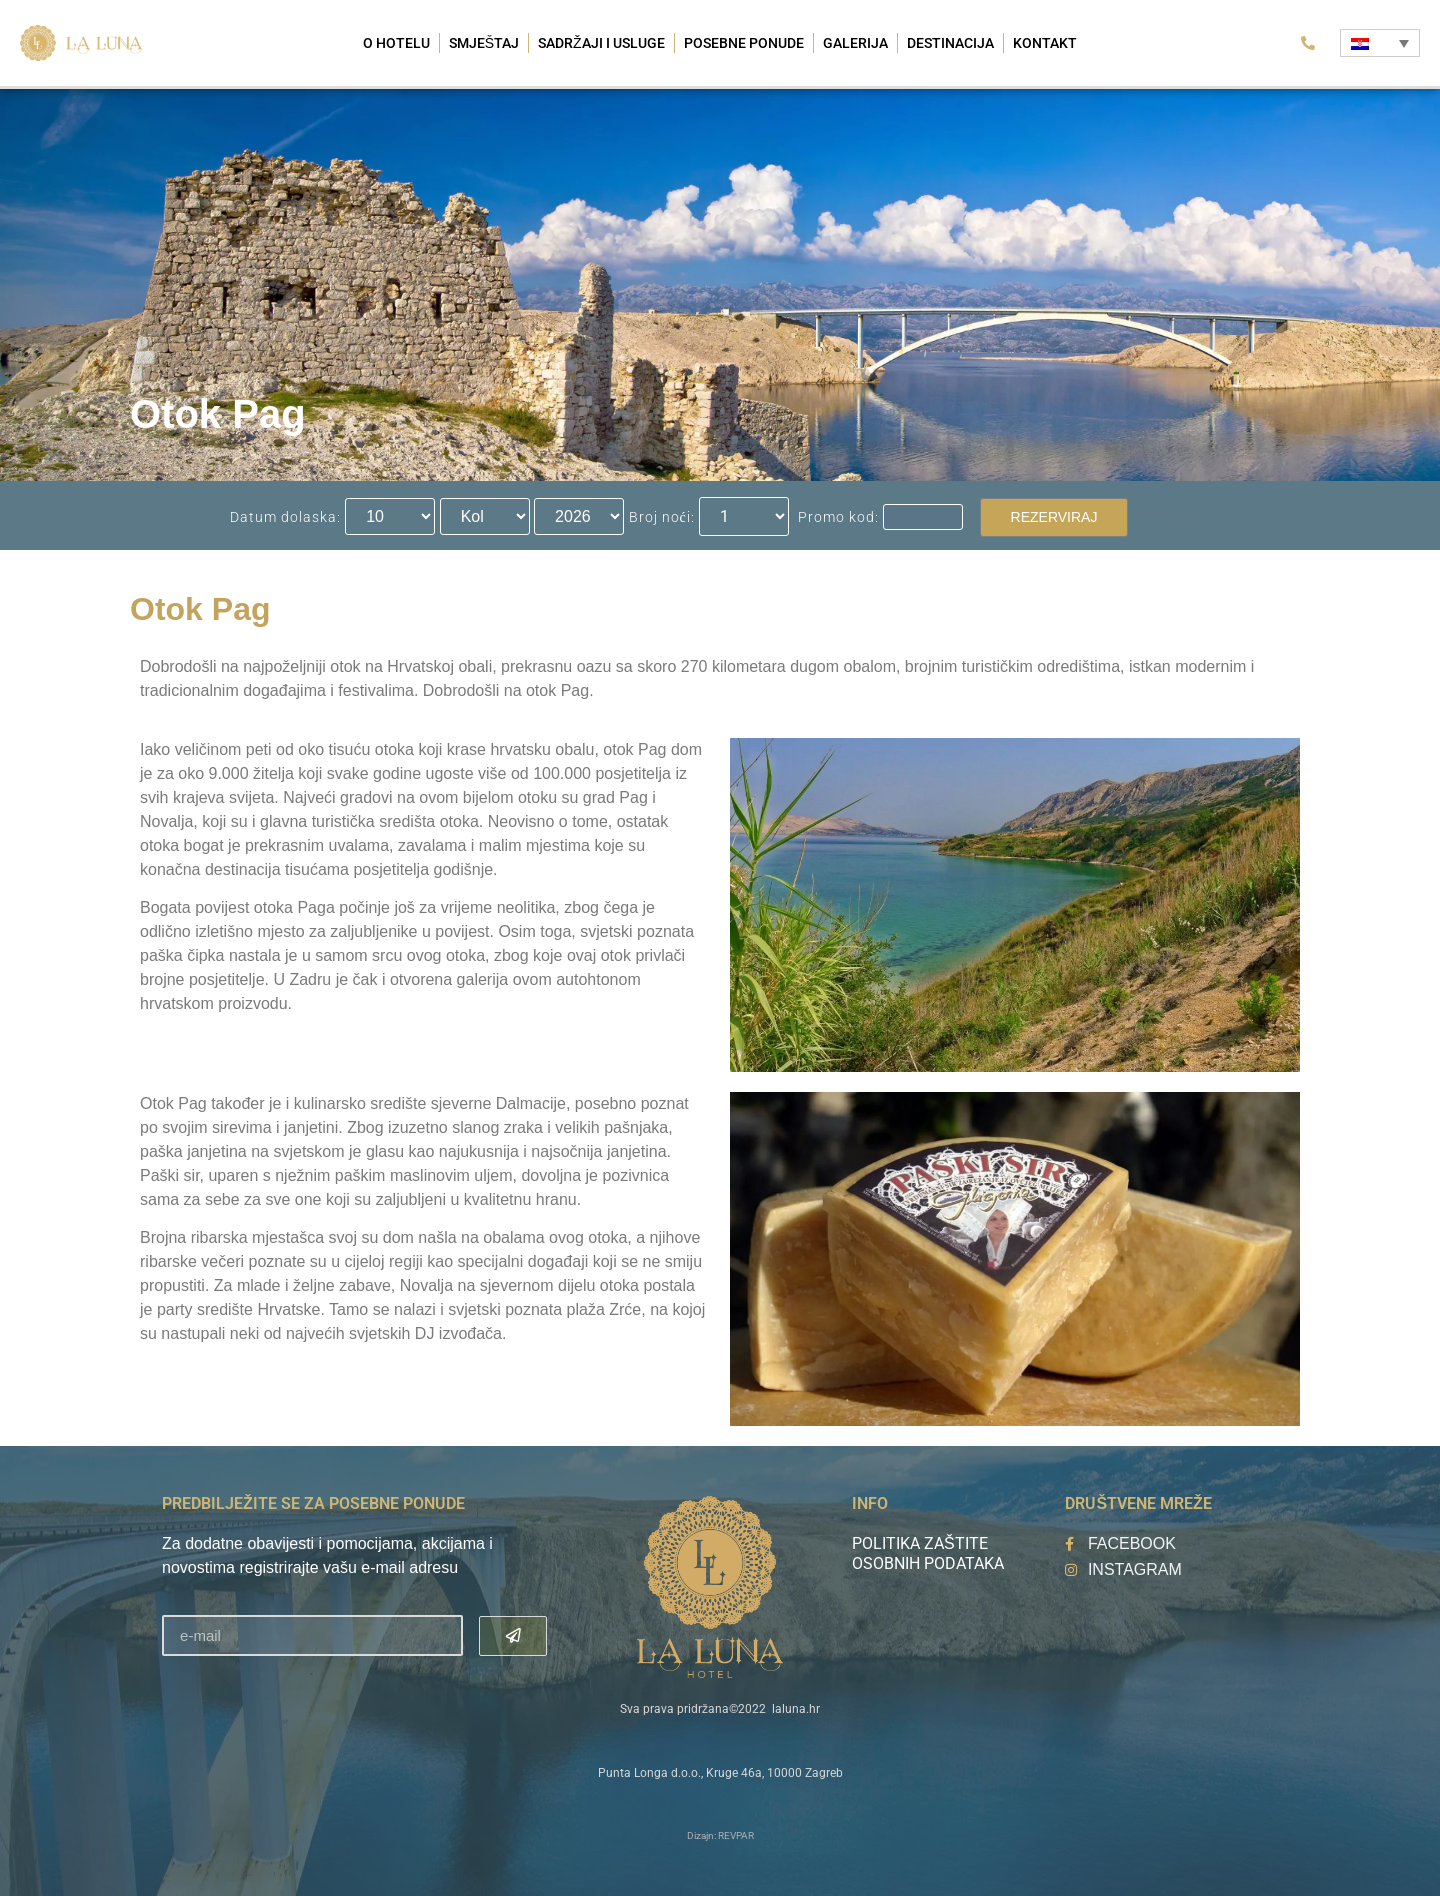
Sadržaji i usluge (601, 43)
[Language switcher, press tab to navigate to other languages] (1379, 43)
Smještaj (484, 43)
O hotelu (396, 43)
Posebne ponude (744, 43)
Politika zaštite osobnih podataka (928, 1553)
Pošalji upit (1171, 516)
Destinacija (950, 43)
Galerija (855, 43)
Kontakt (1045, 43)
